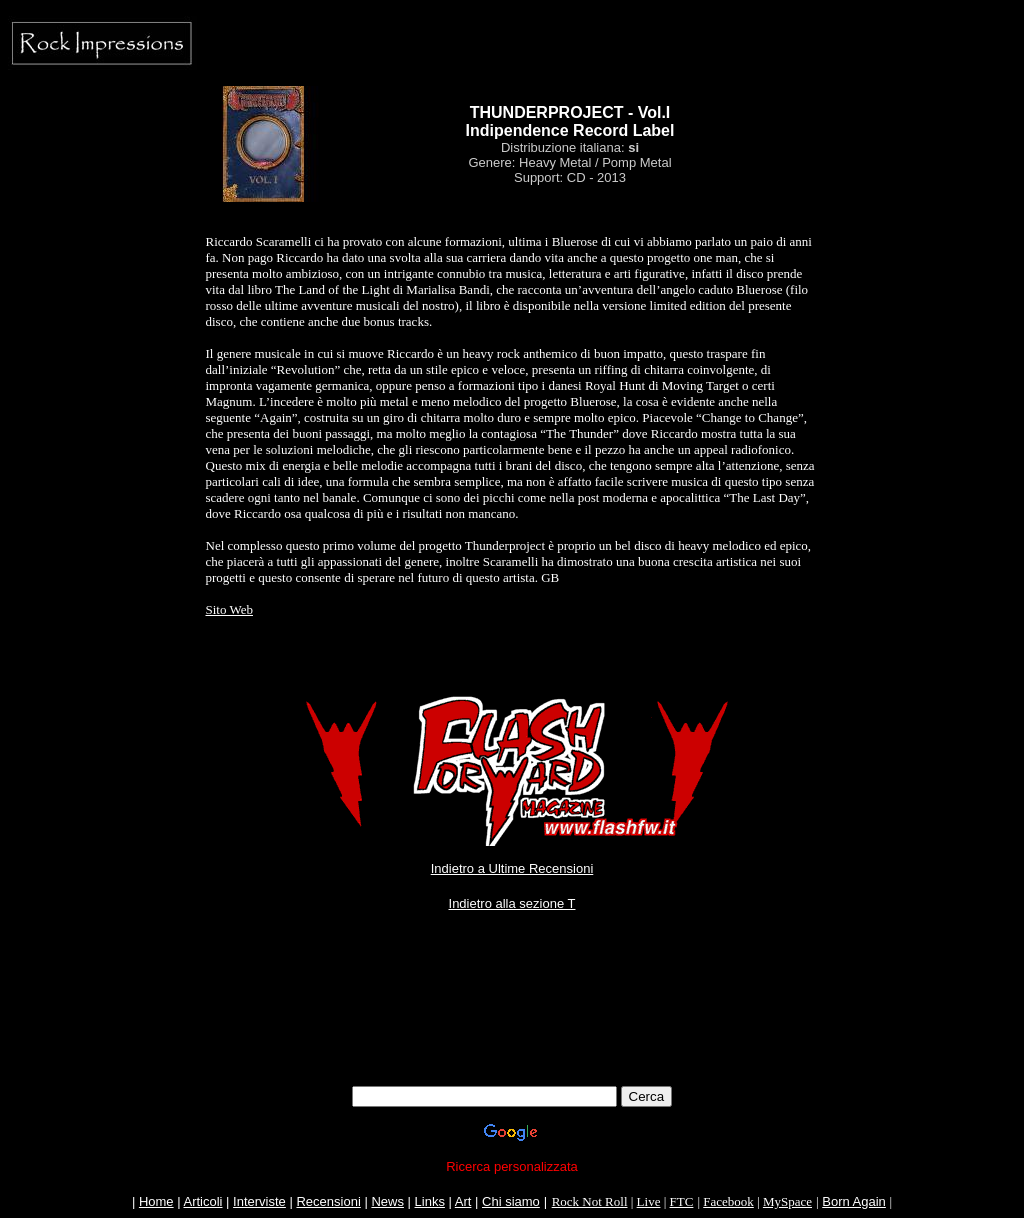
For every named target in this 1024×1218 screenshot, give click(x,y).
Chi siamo (511, 1201)
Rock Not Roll (590, 1201)
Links (430, 1201)
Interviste (259, 1201)
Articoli (202, 1201)
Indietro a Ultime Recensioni (512, 868)
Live (649, 1201)
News (387, 1201)
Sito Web (229, 609)
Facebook (728, 1201)
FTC (682, 1201)
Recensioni (328, 1201)
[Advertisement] (512, 1041)
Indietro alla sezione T (512, 903)
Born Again (854, 1201)
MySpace (787, 1201)
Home (156, 1201)
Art (463, 1201)
